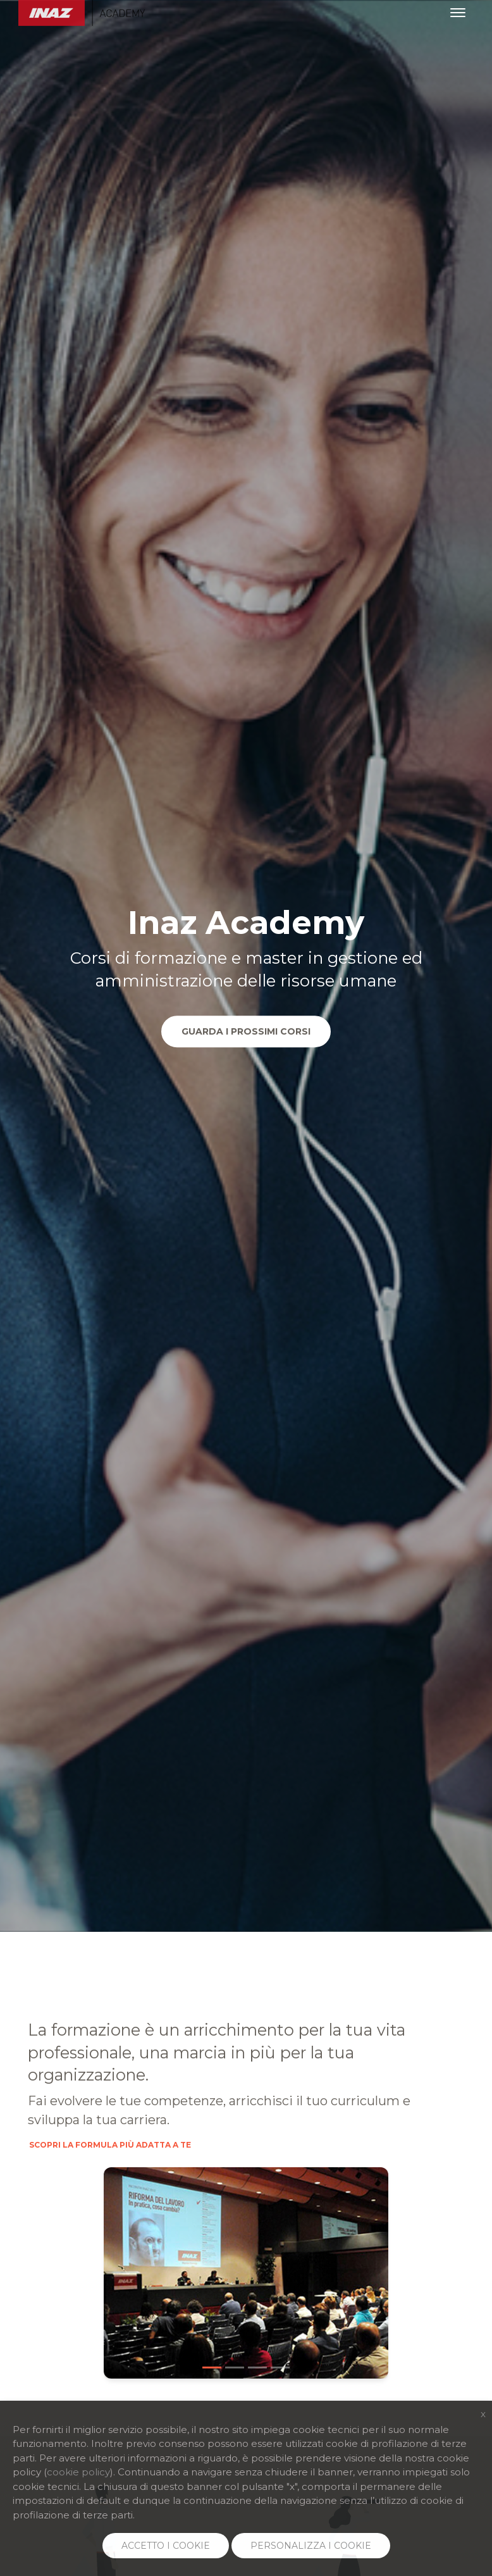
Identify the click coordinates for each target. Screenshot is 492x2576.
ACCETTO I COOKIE (165, 2545)
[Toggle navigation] (458, 12)
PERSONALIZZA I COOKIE (310, 2545)
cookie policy (78, 2472)
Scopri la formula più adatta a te (110, 2146)
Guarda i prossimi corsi (246, 1031)
